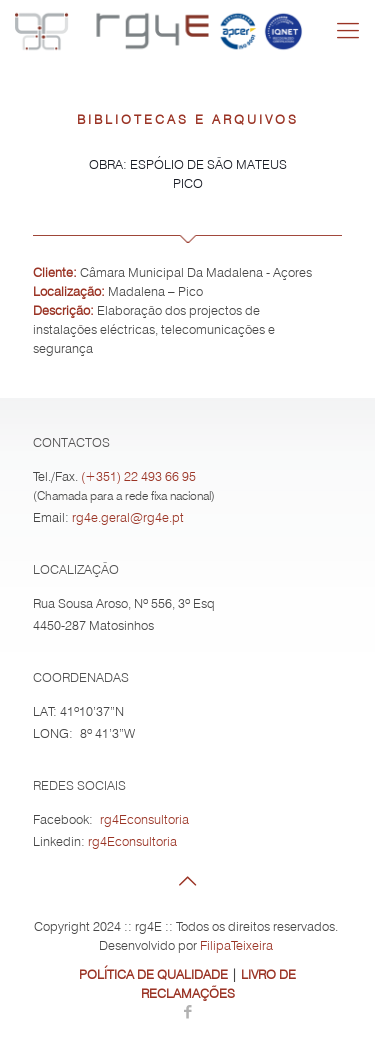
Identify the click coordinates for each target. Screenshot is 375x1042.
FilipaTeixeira (236, 945)
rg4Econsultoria (144, 819)
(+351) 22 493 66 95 (138, 476)
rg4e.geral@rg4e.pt (128, 517)
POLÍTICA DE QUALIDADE (153, 974)
